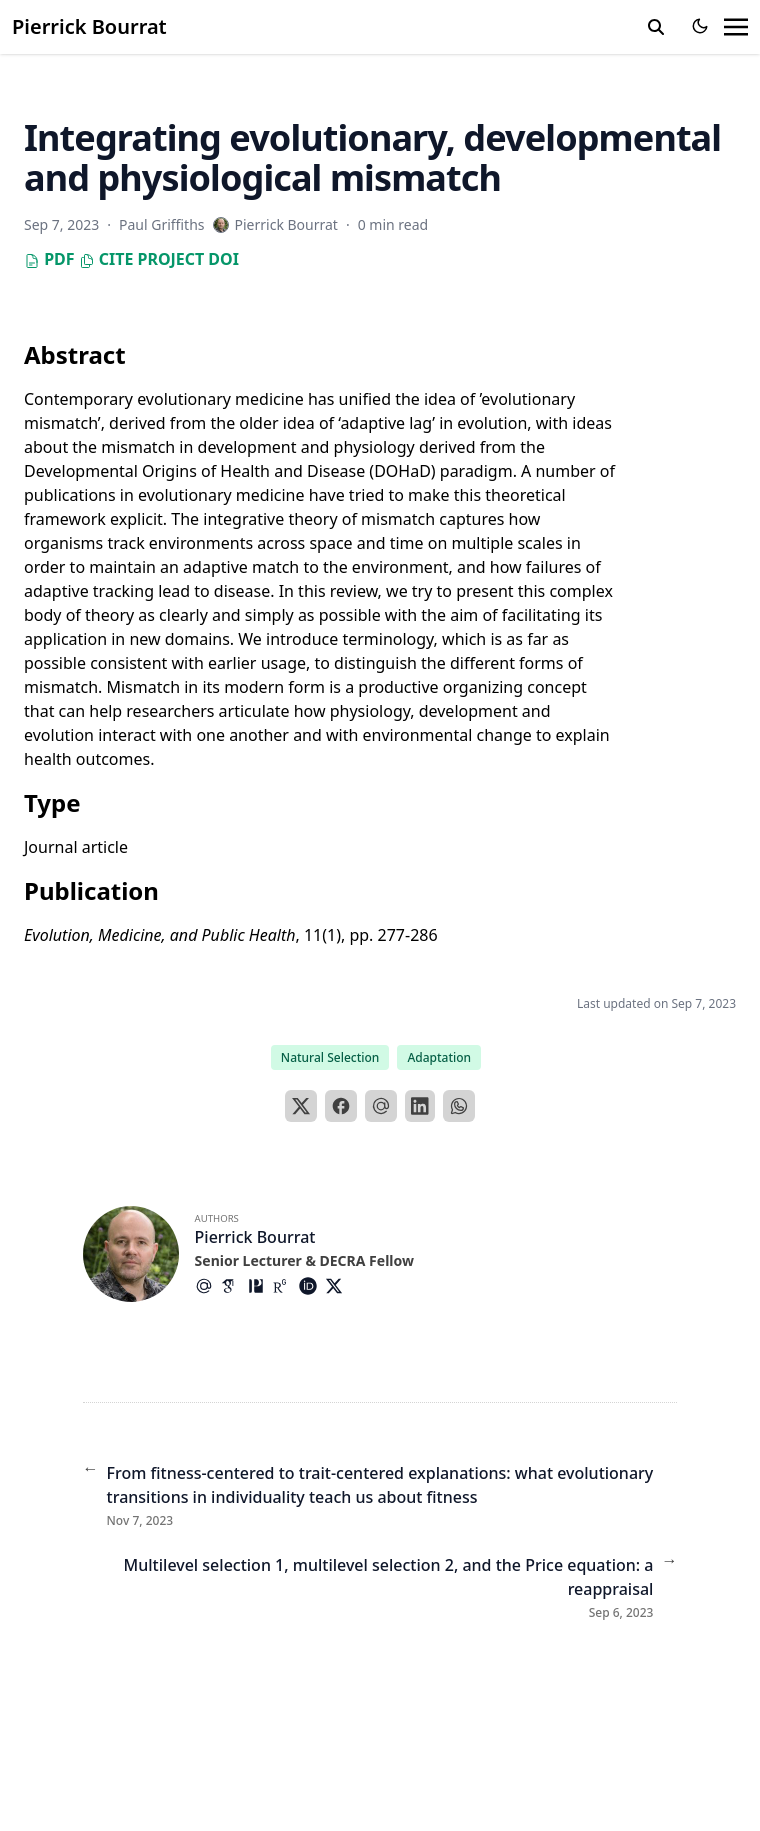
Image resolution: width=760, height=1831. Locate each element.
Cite (106, 259)
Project (170, 259)
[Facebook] (341, 1106)
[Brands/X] (338, 1286)
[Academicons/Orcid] (312, 1286)
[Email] (381, 1106)
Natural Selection (330, 1057)
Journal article (76, 847)
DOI (223, 259)
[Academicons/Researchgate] (286, 1286)
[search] (656, 27)
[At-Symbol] (208, 1286)
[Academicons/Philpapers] (260, 1286)
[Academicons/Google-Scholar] (234, 1286)
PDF (49, 259)
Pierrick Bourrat (89, 26)
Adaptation (439, 1057)
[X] (301, 1106)
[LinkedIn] (420, 1106)
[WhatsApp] (459, 1106)
